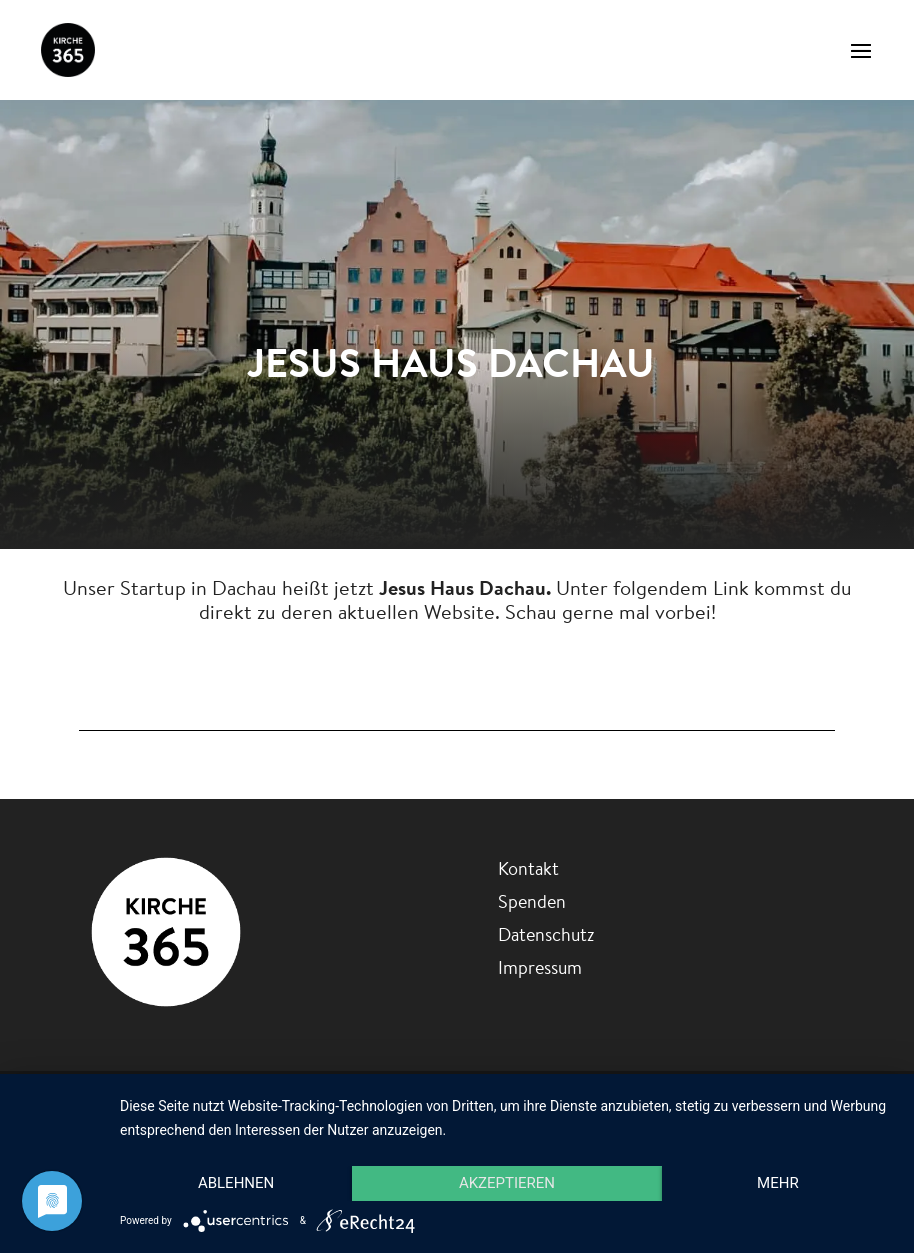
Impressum (540, 967)
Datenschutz (546, 934)
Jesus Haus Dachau (457, 670)
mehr (778, 1183)
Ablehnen (236, 1183)
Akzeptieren (507, 1183)
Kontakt (528, 868)
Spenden (532, 901)
